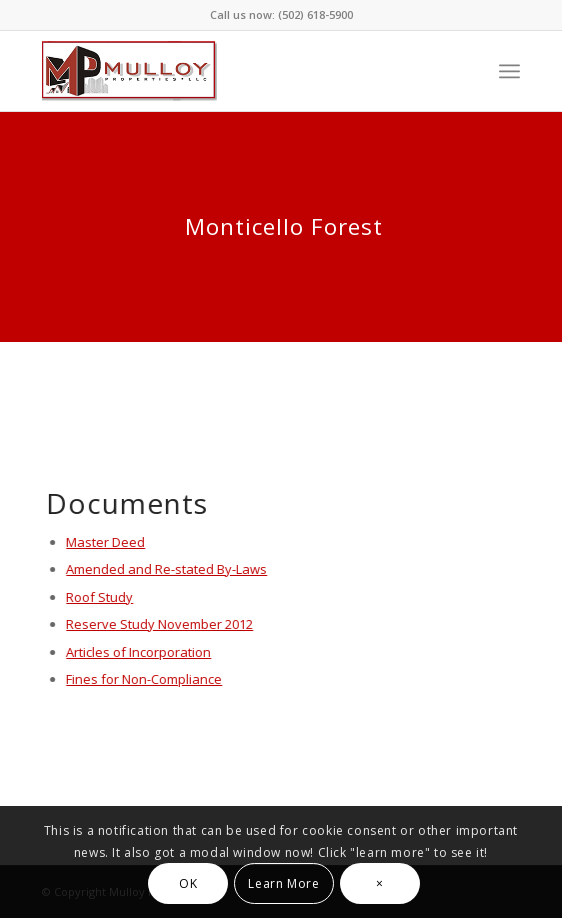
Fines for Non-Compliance (144, 679)
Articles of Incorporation (138, 652)
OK (188, 883)
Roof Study (99, 597)
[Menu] (509, 71)
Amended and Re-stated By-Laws (166, 569)
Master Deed (105, 542)
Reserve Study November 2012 (159, 624)
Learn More (283, 883)
